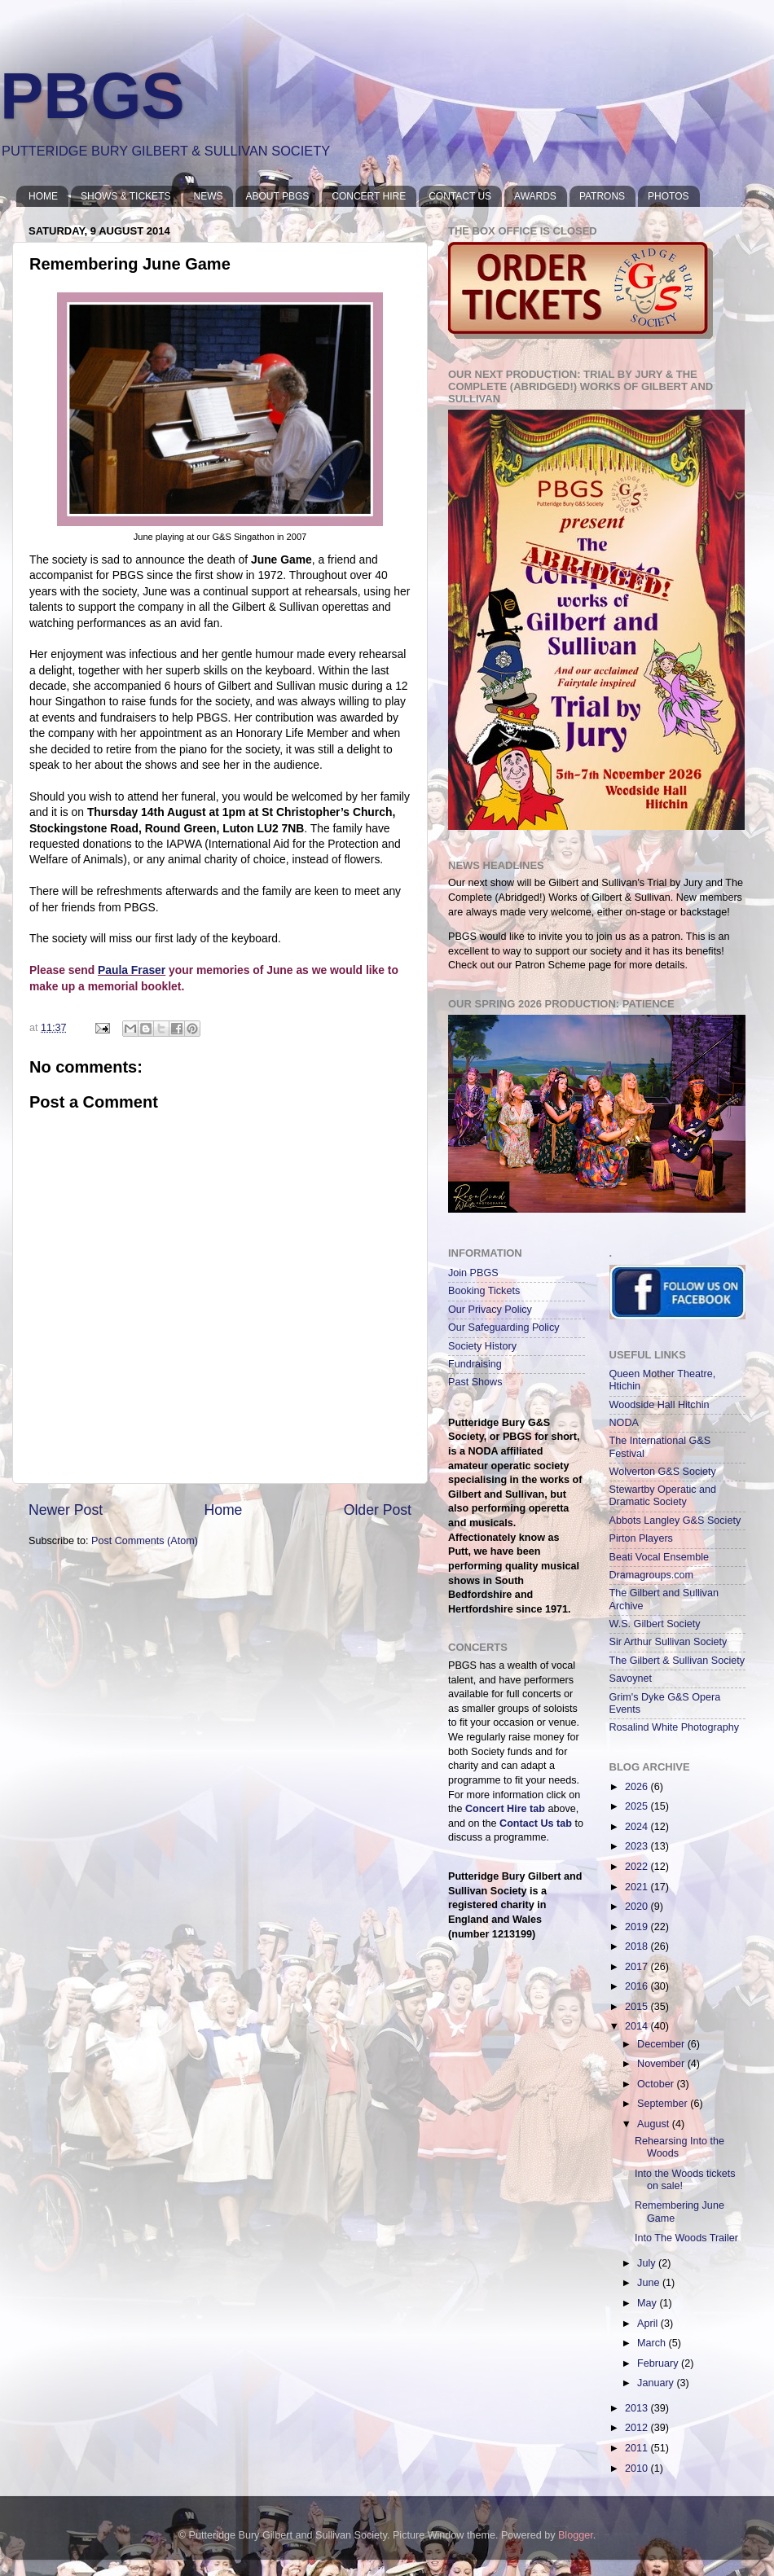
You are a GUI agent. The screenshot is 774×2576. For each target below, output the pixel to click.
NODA (624, 1422)
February (659, 2363)
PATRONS (602, 196)
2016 (638, 1986)
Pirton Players (641, 1538)
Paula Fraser (131, 969)
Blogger (575, 2535)
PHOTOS (668, 196)
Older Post (377, 1510)
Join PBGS (473, 1273)
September (663, 2103)
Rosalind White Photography (674, 1727)
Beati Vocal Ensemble (659, 1557)
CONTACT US (460, 196)
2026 (638, 1787)
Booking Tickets (484, 1291)
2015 (638, 2006)
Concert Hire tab (505, 1809)
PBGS (92, 95)
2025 (638, 1806)
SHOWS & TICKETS (125, 196)
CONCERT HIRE (369, 196)
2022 (638, 1866)
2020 (638, 1906)
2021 (638, 1887)
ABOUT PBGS (277, 196)
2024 (638, 1826)
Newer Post (66, 1510)
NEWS (207, 196)
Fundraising (475, 1364)
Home (223, 1510)
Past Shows (475, 1382)
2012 (638, 2427)
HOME (43, 196)
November (662, 2063)
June (649, 2283)
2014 (638, 2026)
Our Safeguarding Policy (504, 1327)
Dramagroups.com (651, 1575)
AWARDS (535, 196)
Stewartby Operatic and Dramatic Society (663, 1495)
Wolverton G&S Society (662, 1471)
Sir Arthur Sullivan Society (668, 1642)
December (662, 2044)
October (656, 2084)
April (649, 2323)
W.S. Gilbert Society (655, 1624)
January (656, 2383)
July (647, 2263)
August (654, 2124)
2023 (638, 1846)
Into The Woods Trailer (686, 2238)
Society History (482, 1346)
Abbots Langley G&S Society (675, 1520)
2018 (638, 1946)
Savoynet (631, 1678)
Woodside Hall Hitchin (659, 1405)
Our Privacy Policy (490, 1309)
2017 (638, 1967)
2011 (638, 2448)
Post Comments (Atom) (144, 1541)
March (653, 2343)
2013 (638, 2408)
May (648, 2303)
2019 (638, 1927)
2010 (638, 2468)
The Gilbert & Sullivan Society (677, 1660)
